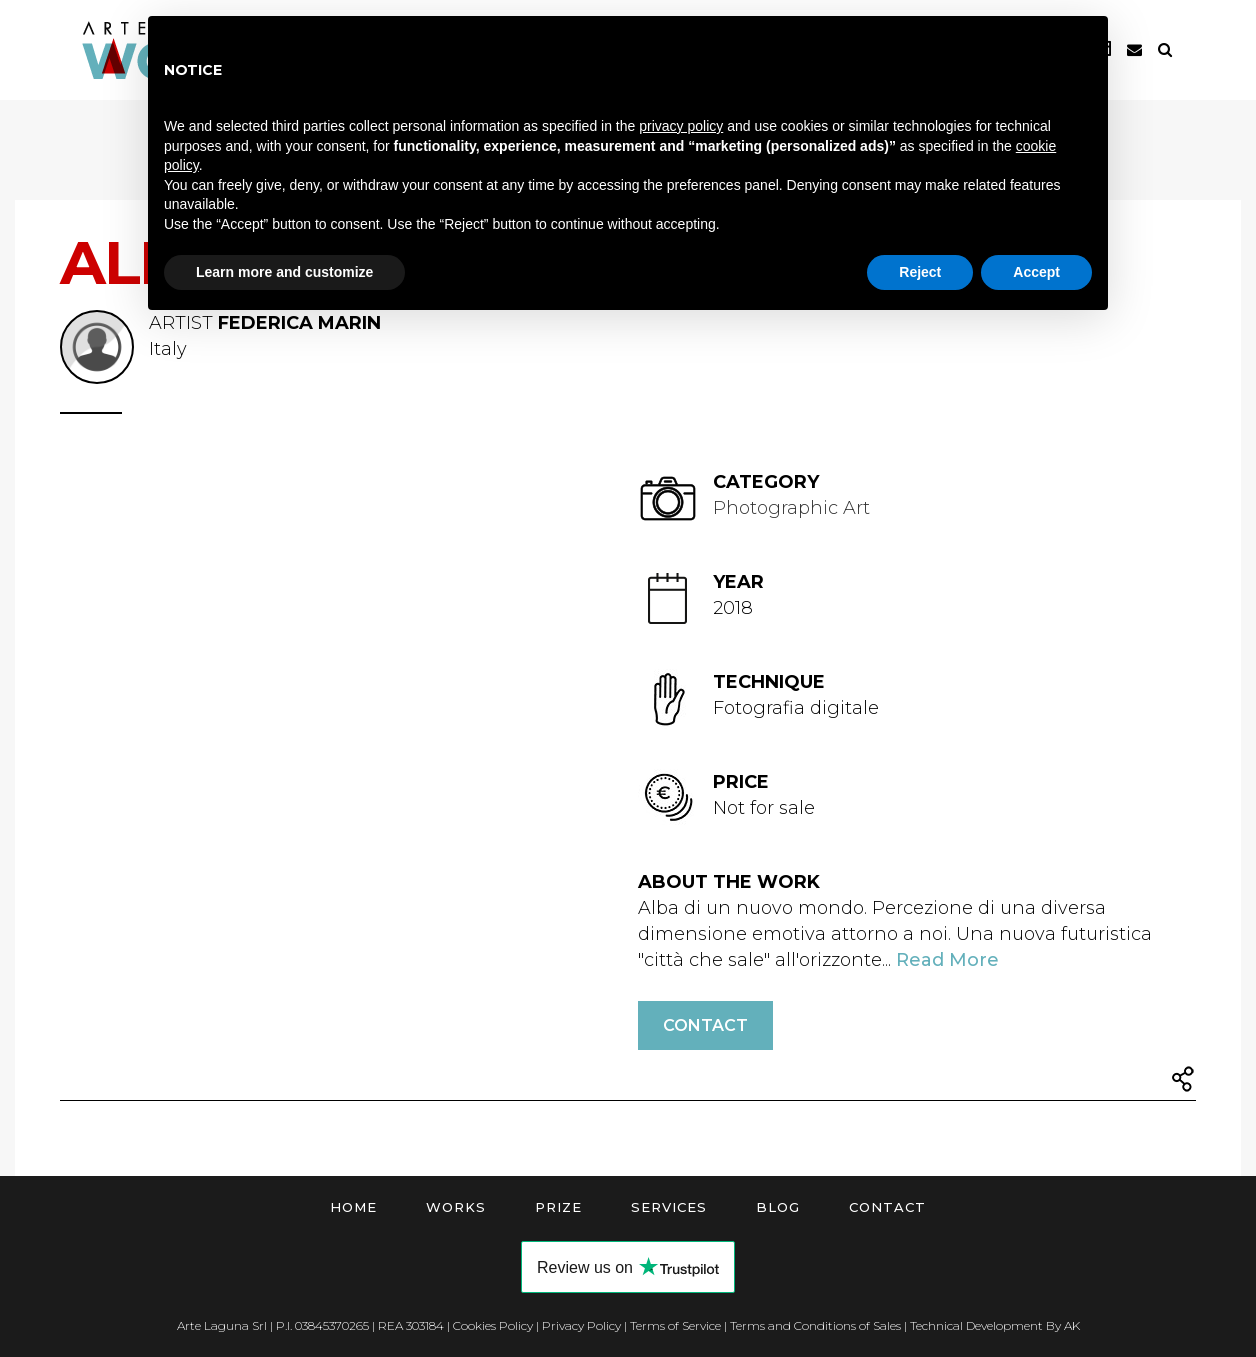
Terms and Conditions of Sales (815, 1325)
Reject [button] (920, 272)
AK (1072, 1325)
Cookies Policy (493, 1325)
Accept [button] (1036, 272)
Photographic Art (791, 508)
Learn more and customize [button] (284, 272)
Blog (778, 1207)
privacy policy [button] (681, 126)
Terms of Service (675, 1325)
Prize (558, 1207)
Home (353, 1207)
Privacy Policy (581, 1325)
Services (669, 1207)
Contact (705, 1025)
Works (456, 1207)
